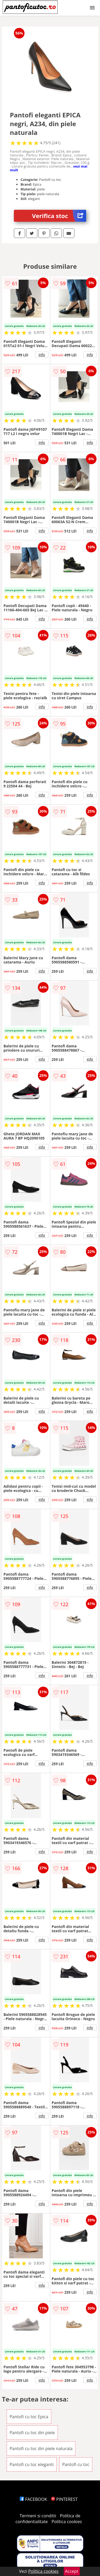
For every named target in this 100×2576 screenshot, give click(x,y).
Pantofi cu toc (75, 2464)
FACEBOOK (33, 2499)
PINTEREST (64, 2499)
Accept (71, 2571)
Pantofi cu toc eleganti (32, 2464)
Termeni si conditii (38, 2516)
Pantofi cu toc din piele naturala (41, 2448)
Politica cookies (66, 2521)
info (42, 354)
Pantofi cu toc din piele (32, 2433)
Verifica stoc (59, 216)
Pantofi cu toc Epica (29, 2417)
